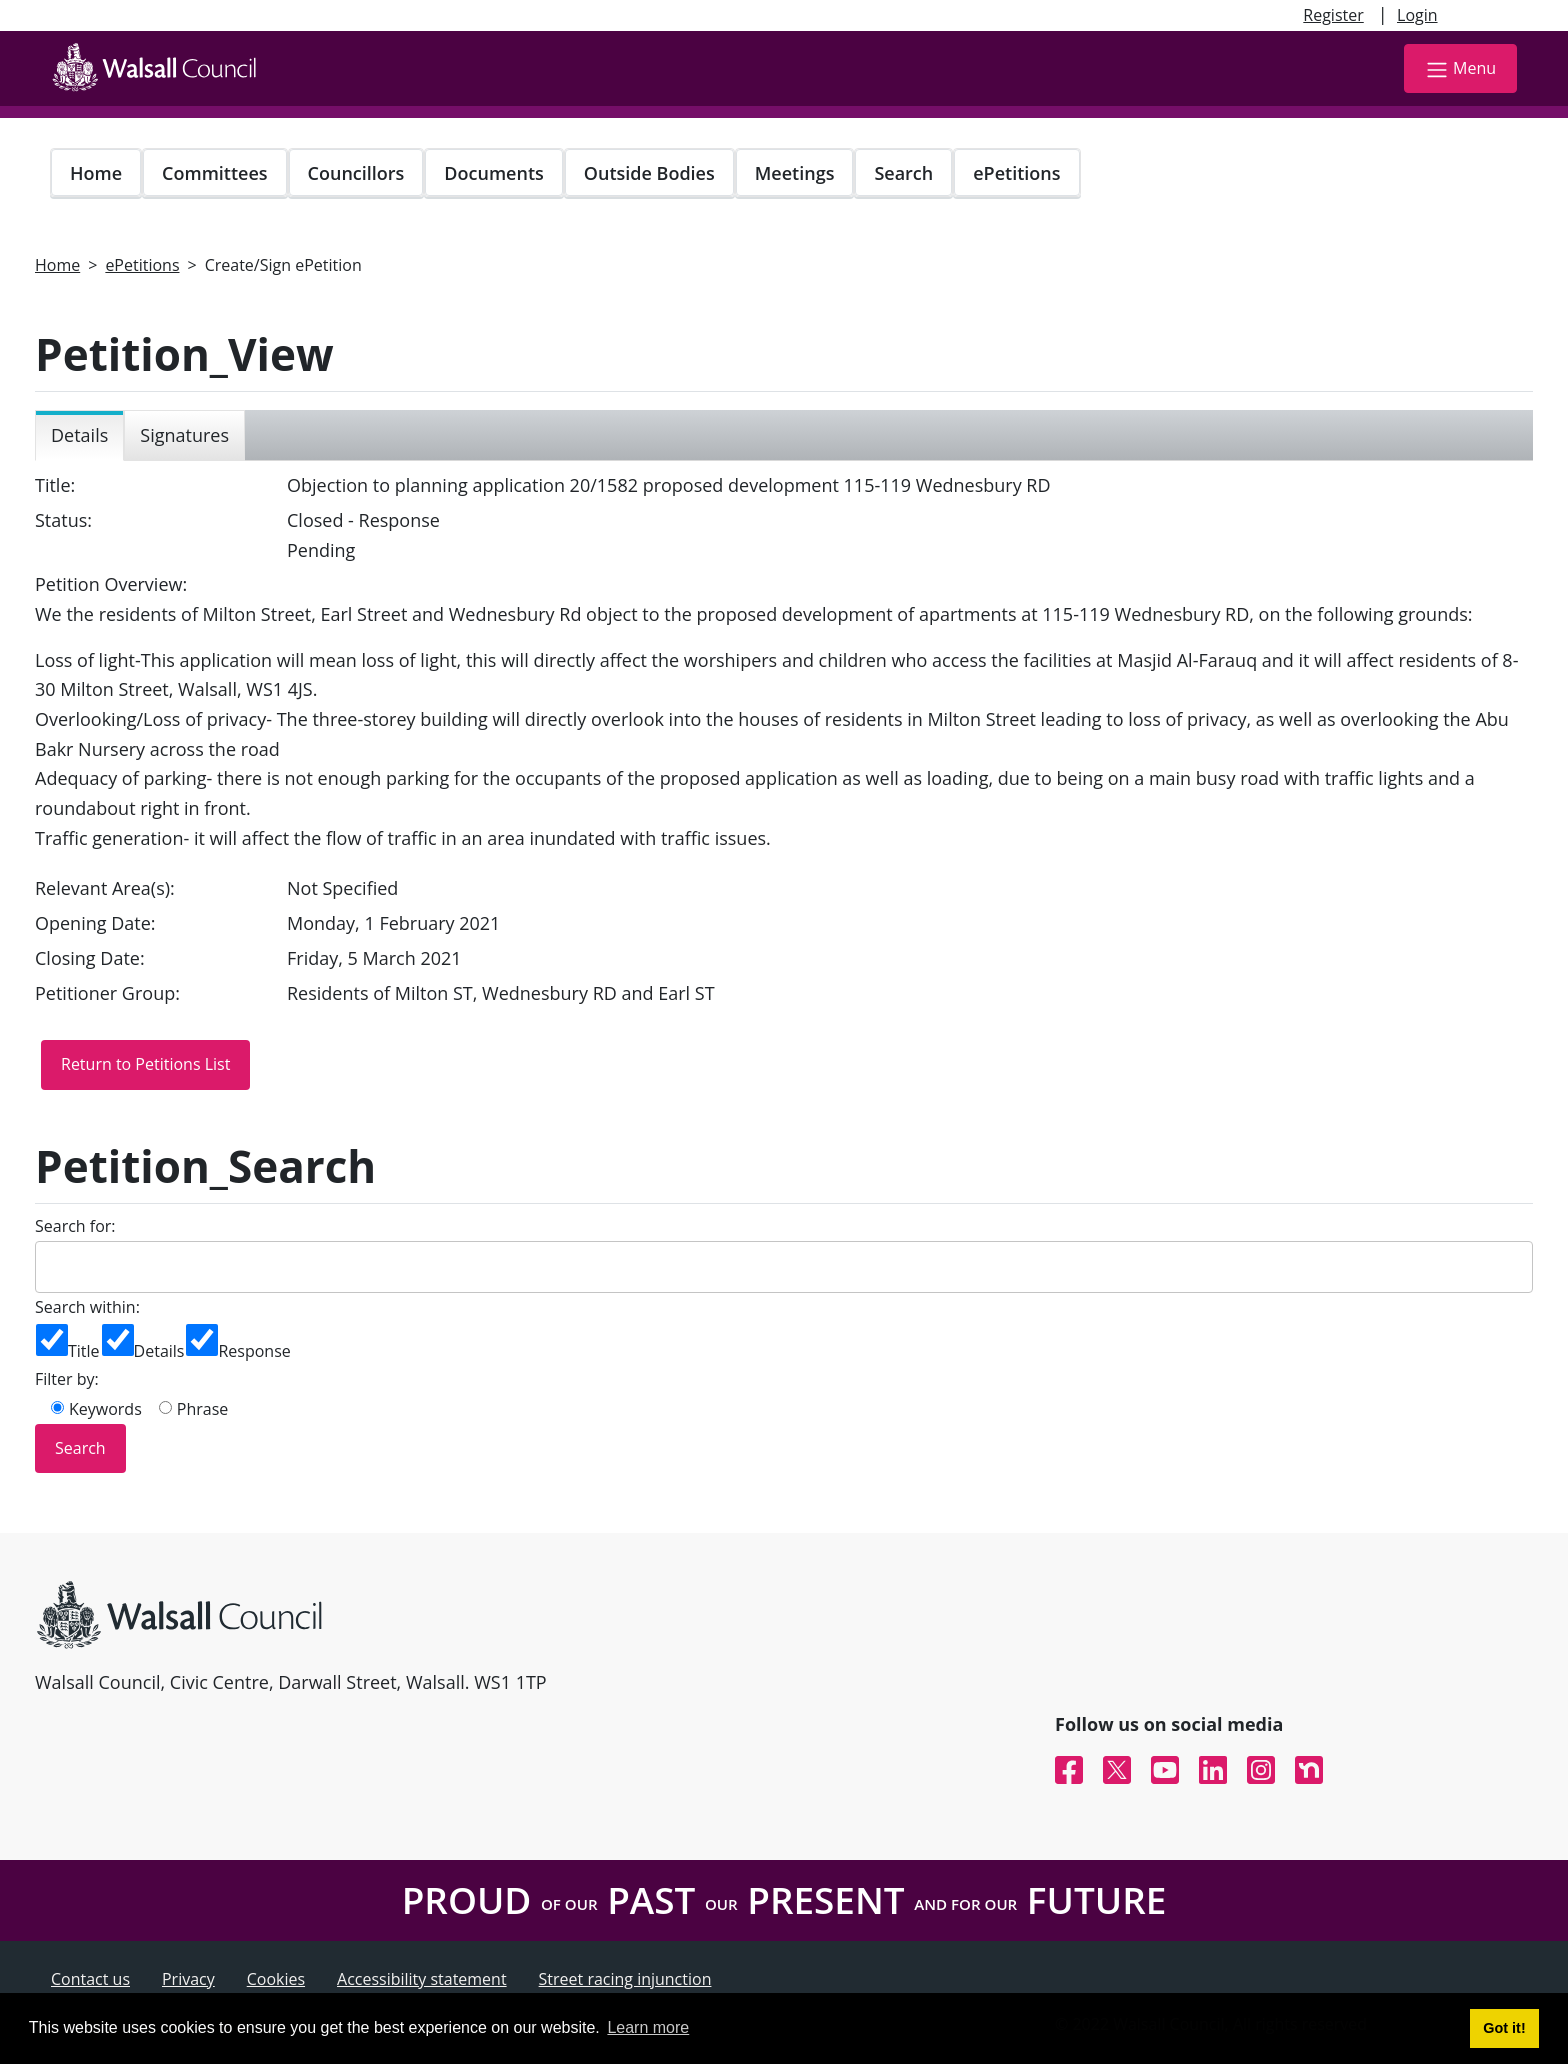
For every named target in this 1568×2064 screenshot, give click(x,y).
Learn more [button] (648, 2027)
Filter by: (67, 1379)
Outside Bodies (649, 173)
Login (1417, 15)
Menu (1460, 69)
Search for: (75, 1226)
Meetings (795, 173)
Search (903, 173)
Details (159, 1351)
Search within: (87, 1307)
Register (1333, 15)
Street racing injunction (625, 1979)
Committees (215, 173)
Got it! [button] (1504, 2028)
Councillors (356, 173)
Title (84, 1351)
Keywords (105, 1409)
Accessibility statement (422, 1979)
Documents (493, 173)
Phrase (202, 1409)
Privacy (188, 1979)
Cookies (276, 1979)
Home (96, 173)
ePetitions (1016, 173)
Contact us (90, 1979)
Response (254, 1351)
